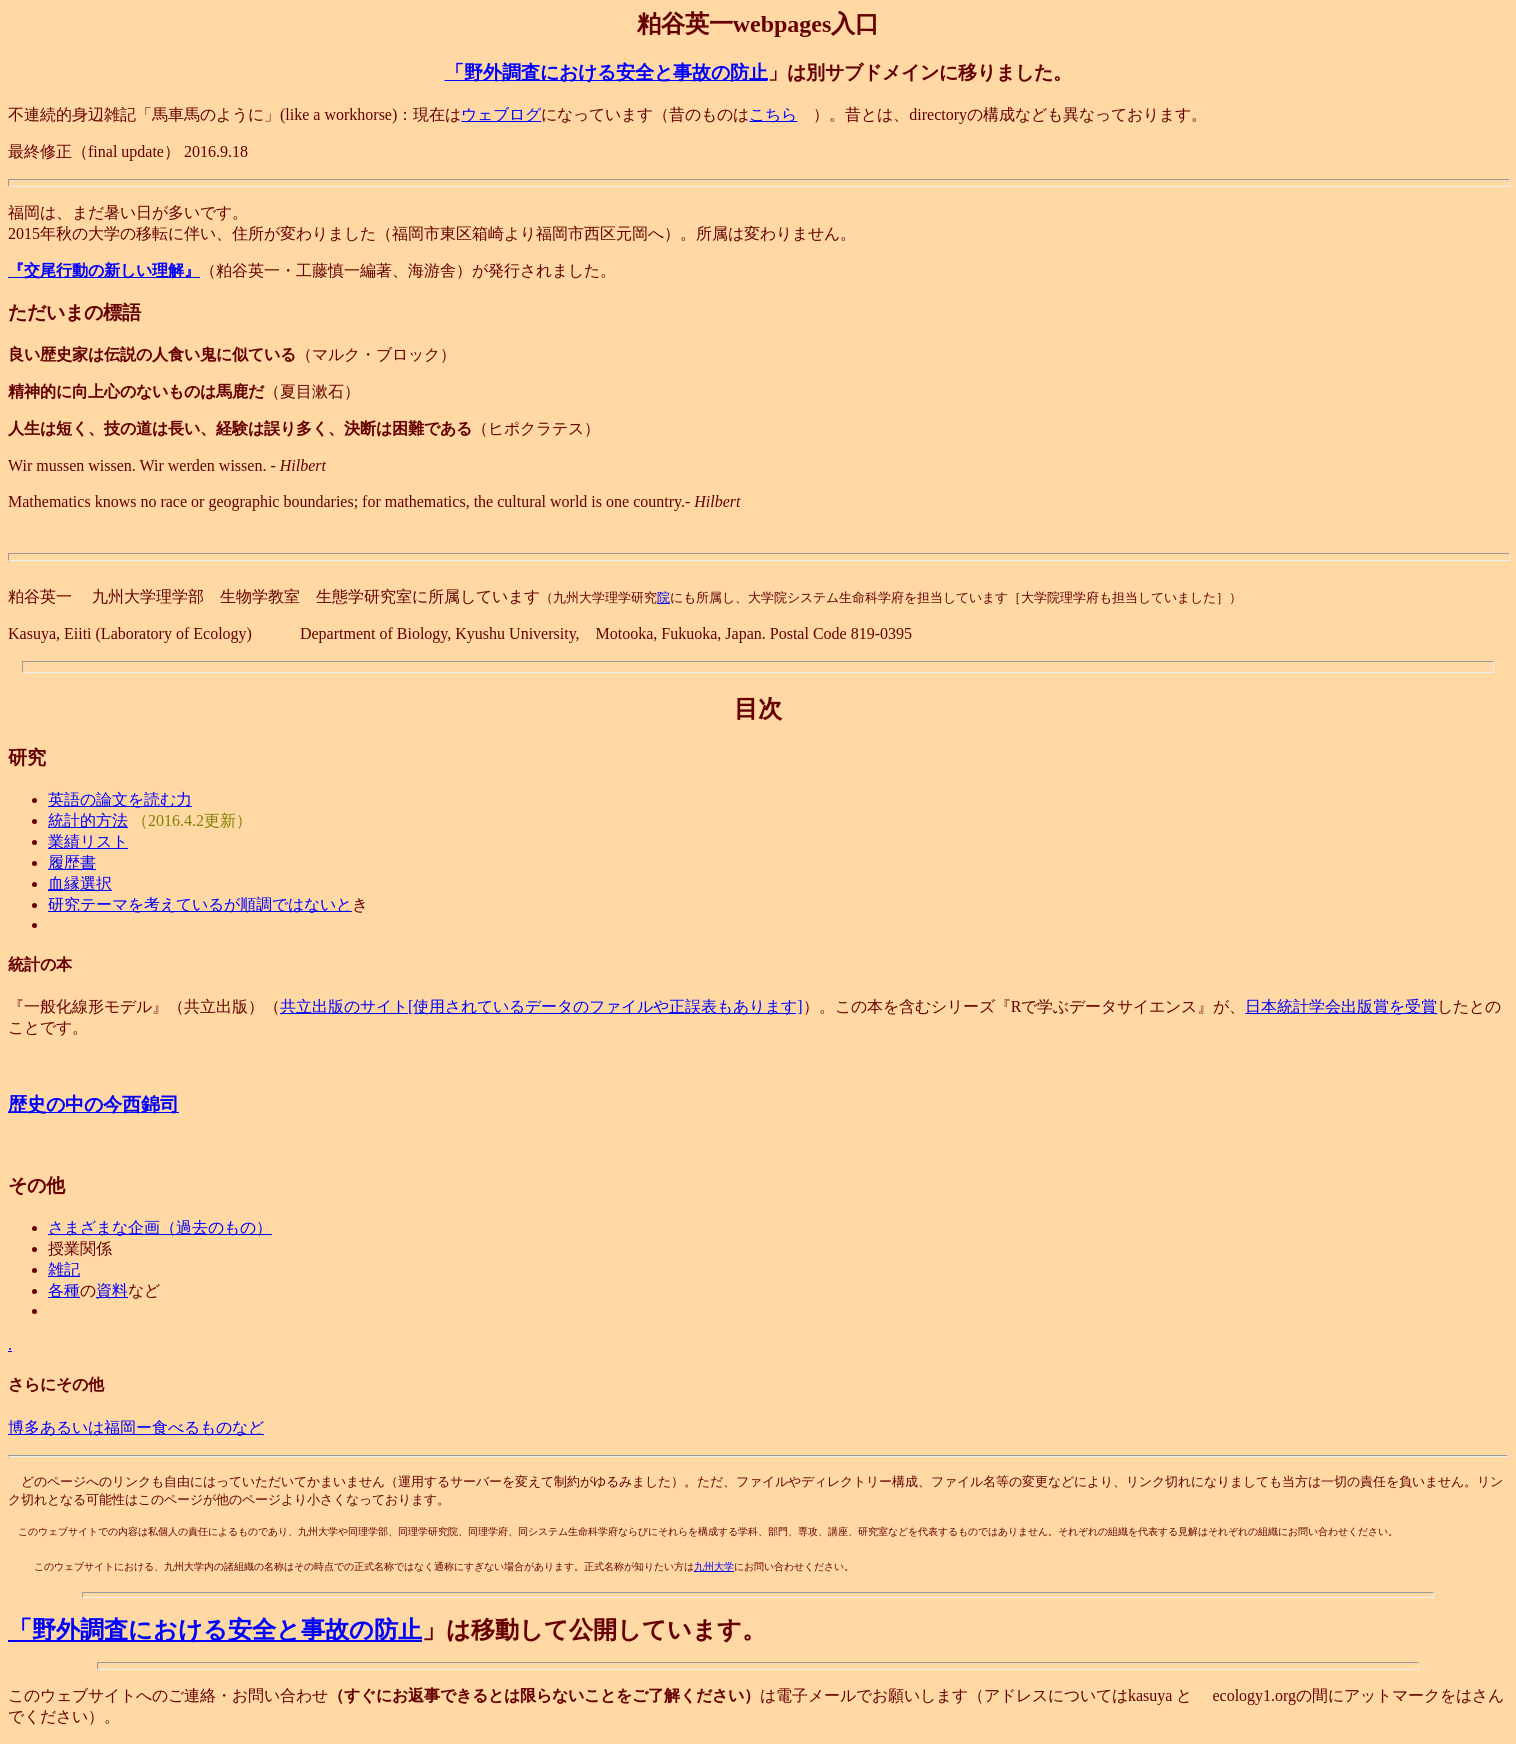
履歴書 (72, 862)
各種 (64, 1290)
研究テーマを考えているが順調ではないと (200, 904)
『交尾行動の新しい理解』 (104, 270)
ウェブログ (501, 114)
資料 (112, 1290)
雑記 (64, 1269)
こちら (773, 114)
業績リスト (88, 841)
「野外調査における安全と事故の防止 (606, 72)
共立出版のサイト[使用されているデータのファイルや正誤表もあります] (541, 1006)
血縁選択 (80, 883)
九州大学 (714, 1566)
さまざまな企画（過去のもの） (160, 1227)
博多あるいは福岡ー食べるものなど (136, 1427)
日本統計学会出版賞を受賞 (1341, 1006)
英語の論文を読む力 (120, 799)
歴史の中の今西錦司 (93, 1104)
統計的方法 (88, 820)
